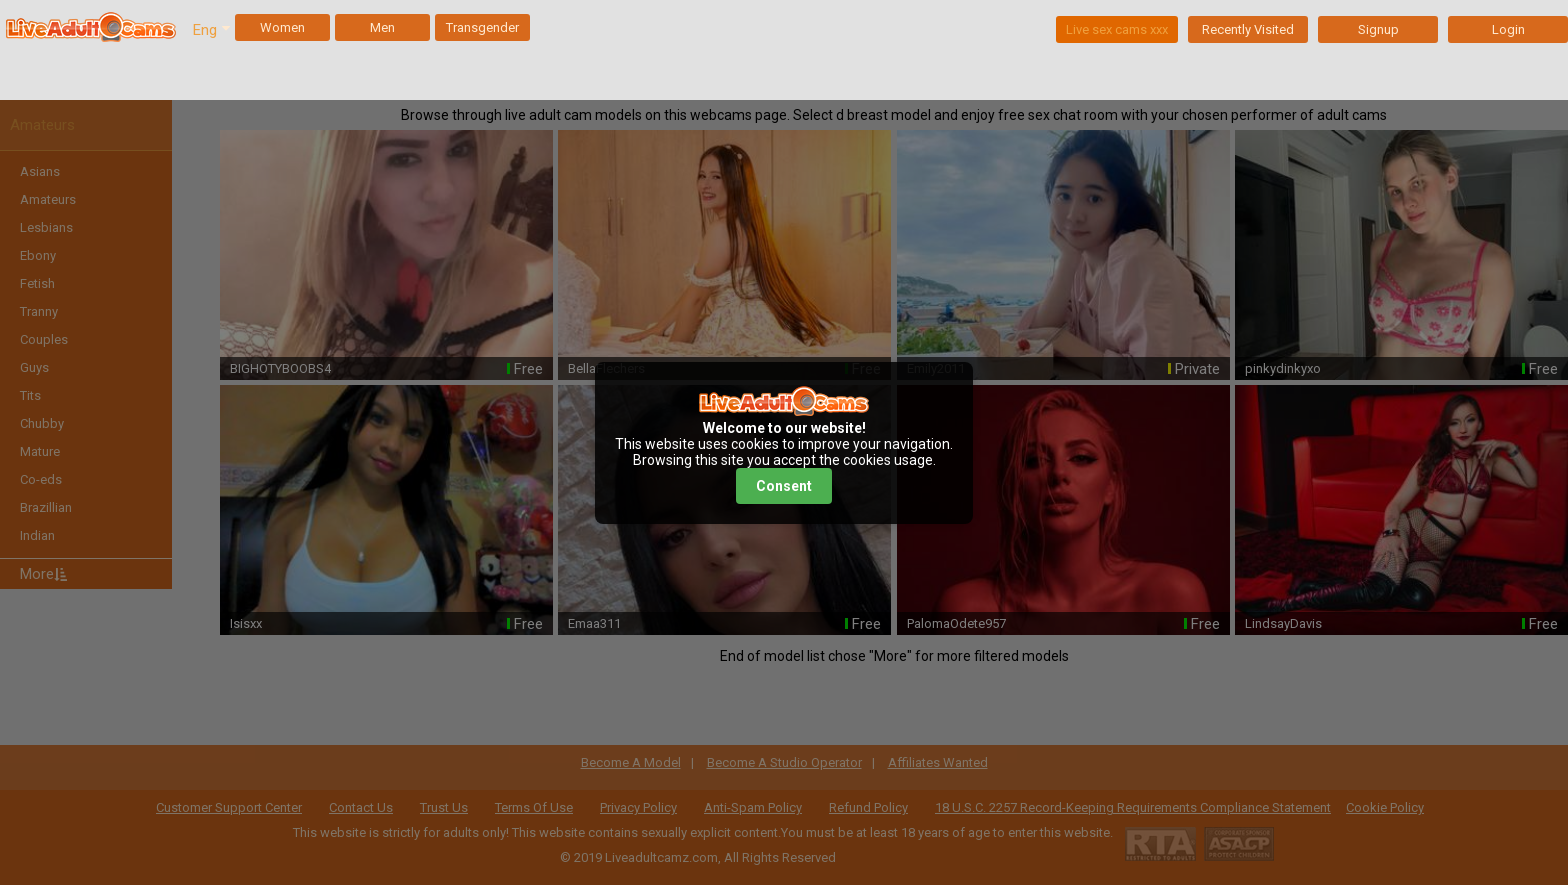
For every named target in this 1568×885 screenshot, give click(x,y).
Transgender (482, 27)
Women (282, 27)
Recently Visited (1248, 29)
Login (1508, 29)
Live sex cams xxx (1117, 29)
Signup (1378, 29)
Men (382, 27)
